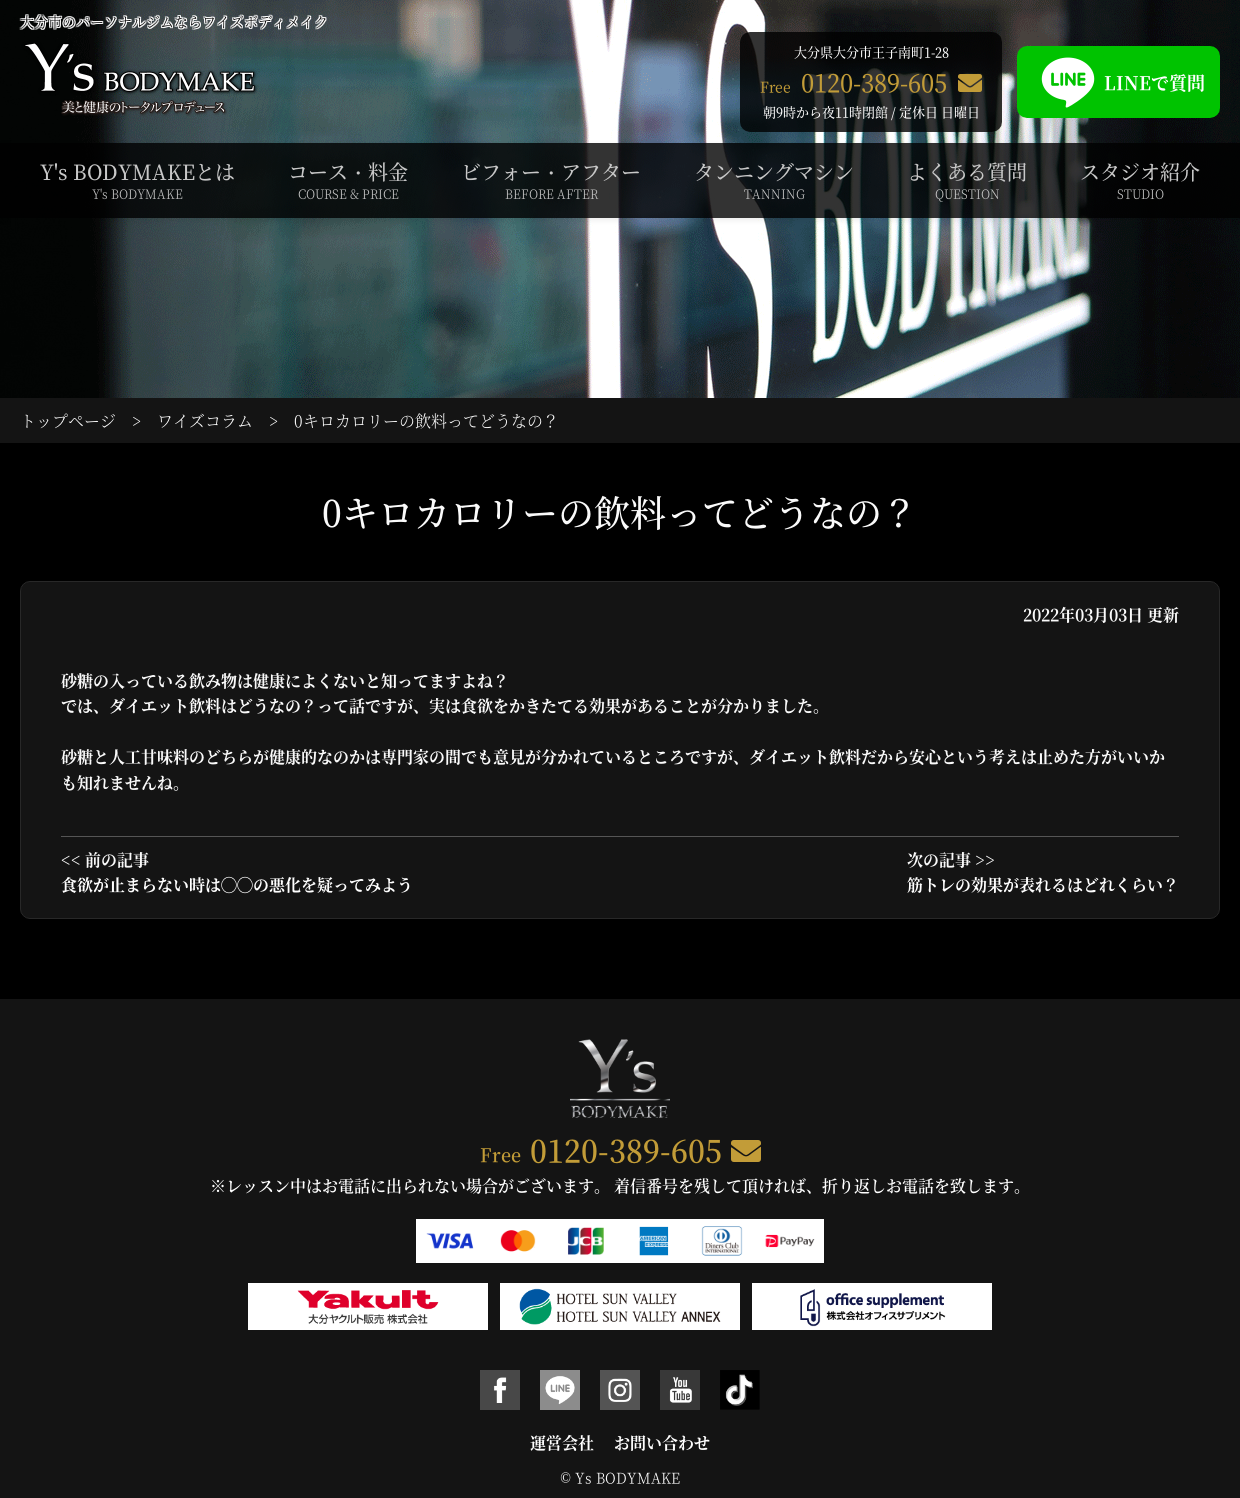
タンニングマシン (774, 180)
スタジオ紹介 (1140, 180)
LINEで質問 (1118, 82)
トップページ (68, 420)
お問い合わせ (662, 1442)
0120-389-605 (626, 1149)
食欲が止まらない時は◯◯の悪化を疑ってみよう (237, 884)
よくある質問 (967, 180)
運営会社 (562, 1442)
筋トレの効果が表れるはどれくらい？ (1043, 884)
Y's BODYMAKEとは (137, 180)
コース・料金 (348, 180)
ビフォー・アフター (551, 180)
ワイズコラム (205, 420)
